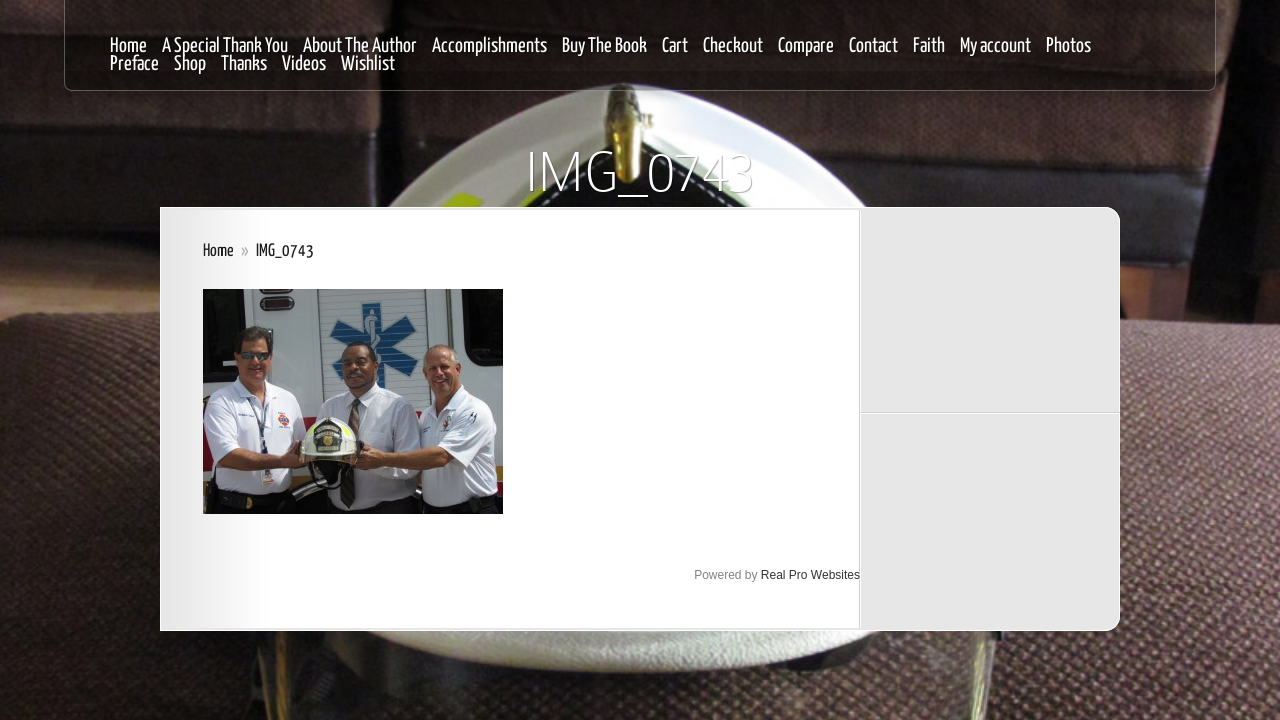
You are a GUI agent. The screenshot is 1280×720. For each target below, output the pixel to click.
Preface (134, 65)
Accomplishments (489, 47)
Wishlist (368, 65)
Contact (873, 47)
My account (995, 47)
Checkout (733, 47)
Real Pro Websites (810, 575)
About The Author (360, 47)
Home (128, 47)
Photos (1068, 47)
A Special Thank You (225, 47)
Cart (675, 47)
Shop (190, 65)
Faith (929, 47)
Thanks (244, 65)
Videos (304, 65)
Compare (806, 47)
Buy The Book (604, 47)
